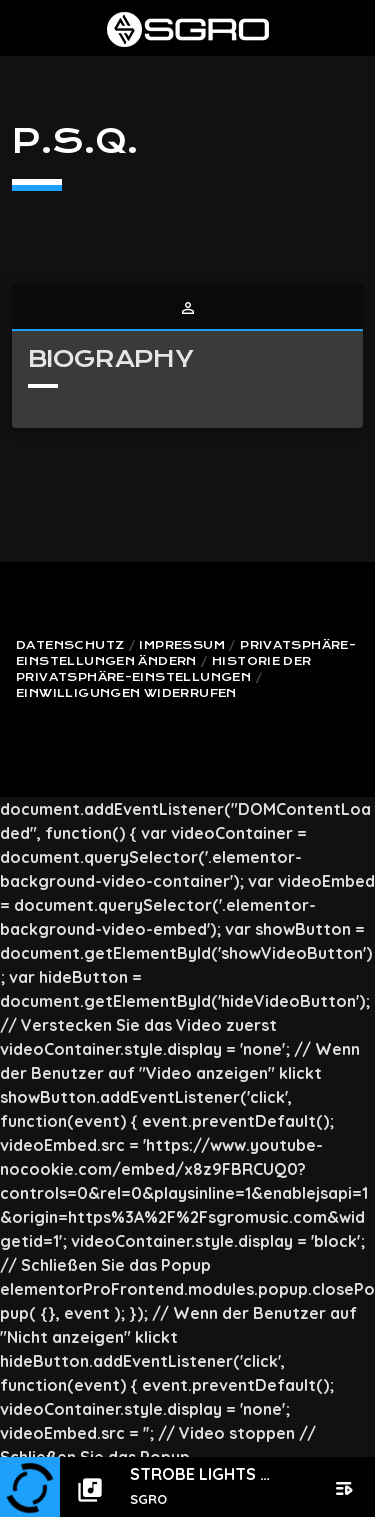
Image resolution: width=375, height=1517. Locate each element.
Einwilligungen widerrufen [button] (126, 693)
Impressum (182, 645)
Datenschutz (70, 645)
